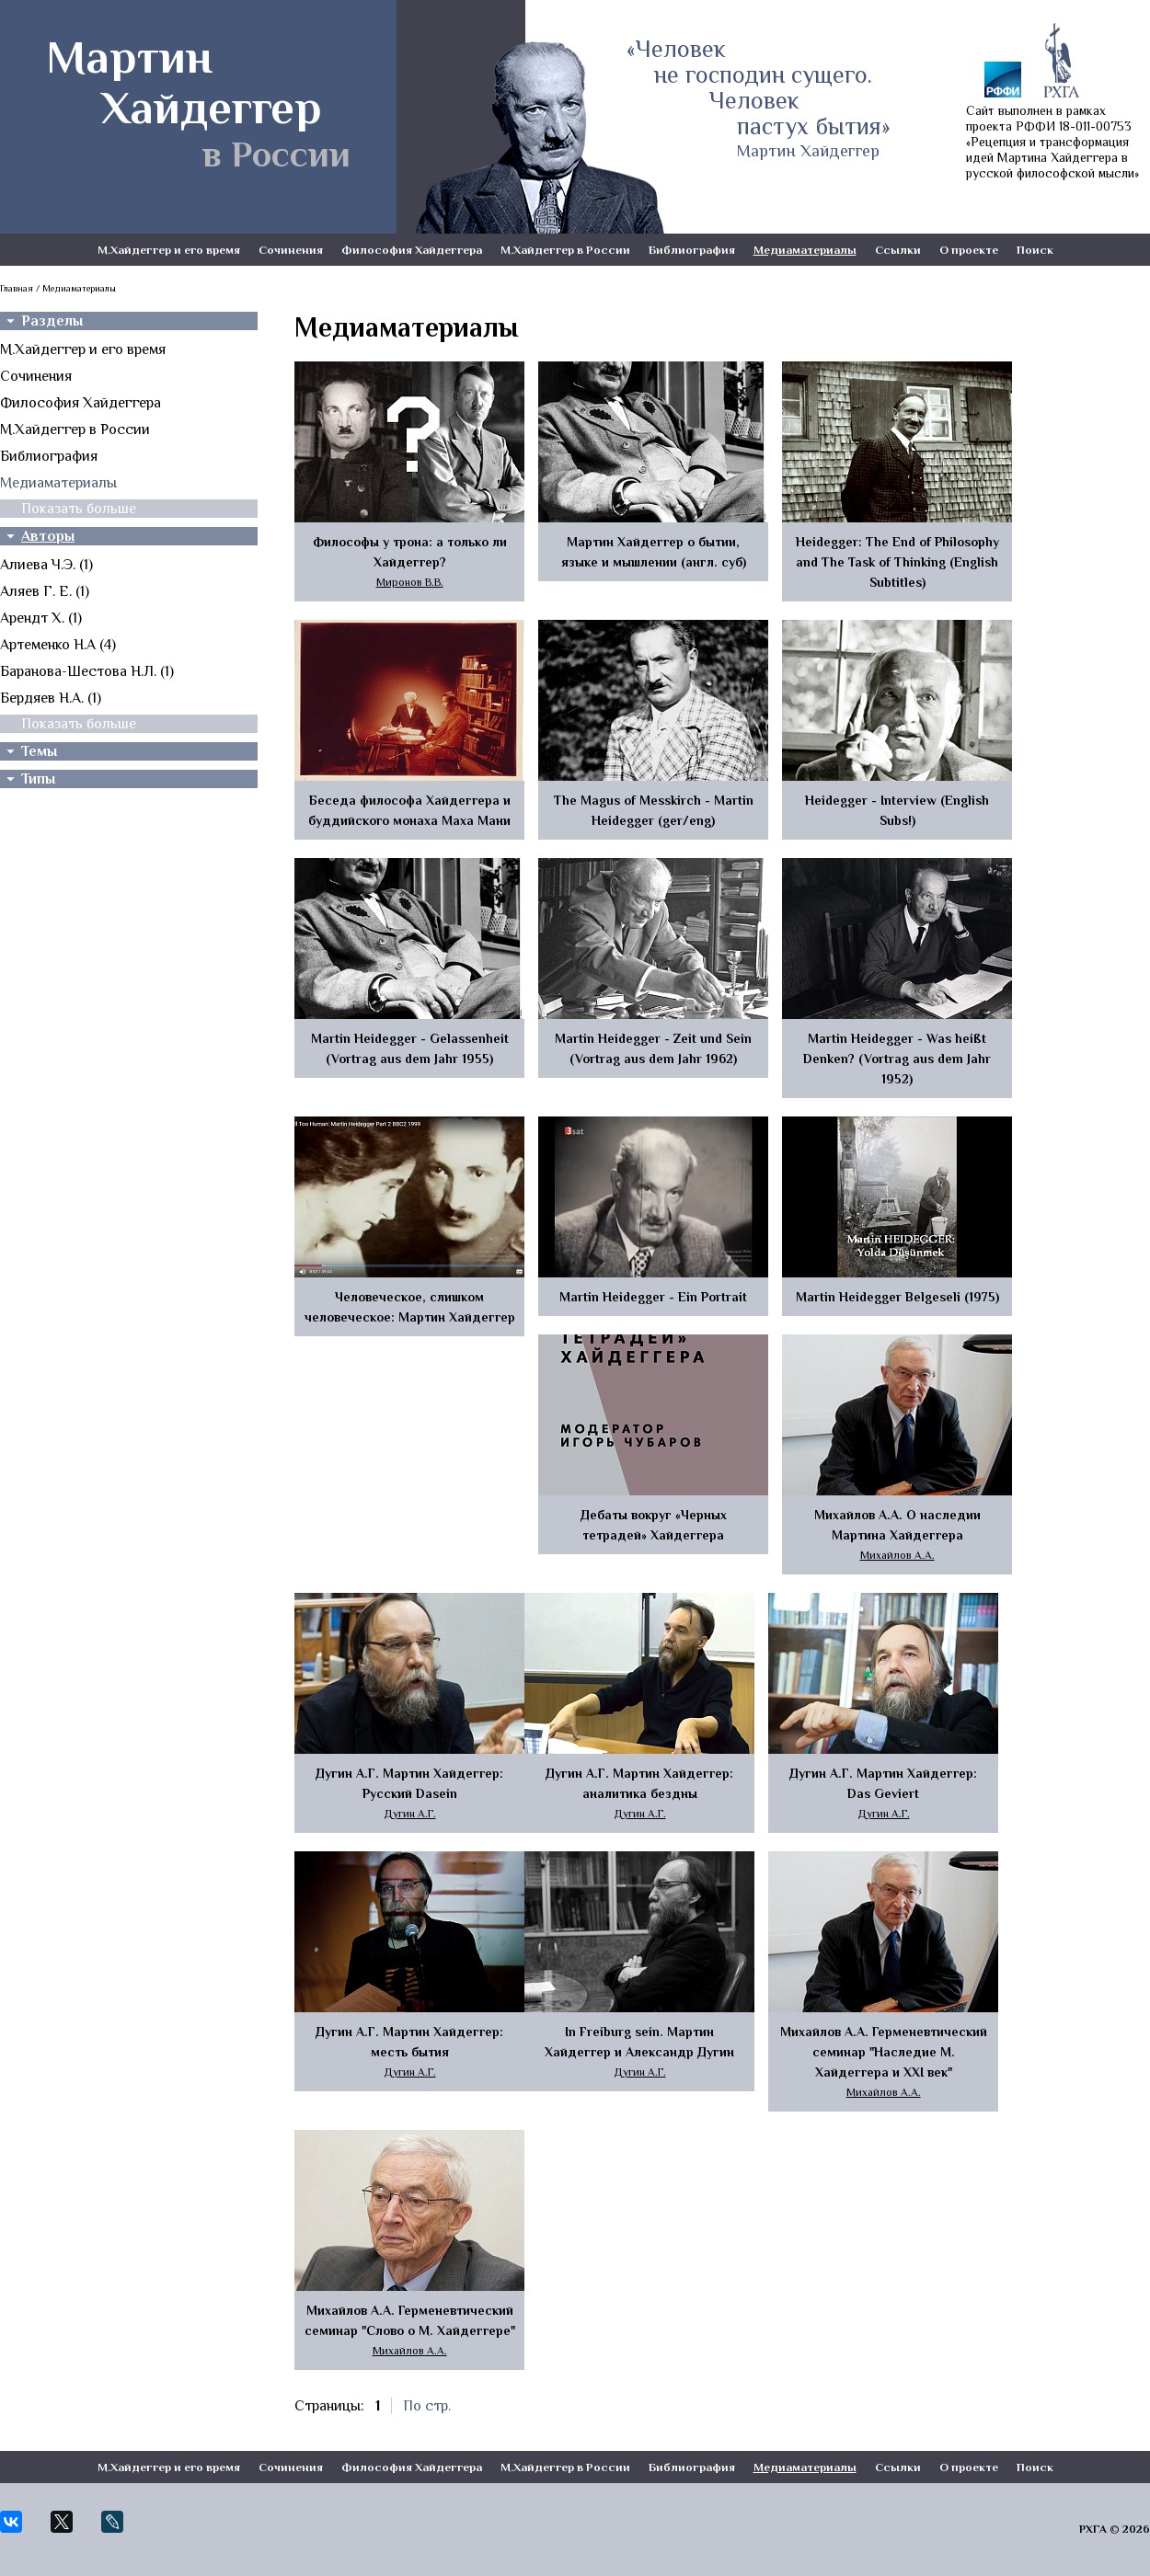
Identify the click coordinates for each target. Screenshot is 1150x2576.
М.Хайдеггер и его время (169, 250)
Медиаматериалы (805, 250)
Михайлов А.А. (897, 1555)
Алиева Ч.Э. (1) (46, 564)
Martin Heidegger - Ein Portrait (653, 1296)
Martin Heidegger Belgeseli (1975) (897, 1296)
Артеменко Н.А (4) (58, 644)
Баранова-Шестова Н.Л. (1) (87, 671)
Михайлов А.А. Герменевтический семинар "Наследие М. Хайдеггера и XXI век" (883, 2051)
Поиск (1035, 250)
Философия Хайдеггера (411, 250)
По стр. (427, 2406)
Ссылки (898, 250)
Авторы (48, 536)
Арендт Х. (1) (41, 618)
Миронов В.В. (409, 582)
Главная (16, 288)
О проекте (968, 250)
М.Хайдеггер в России (565, 250)
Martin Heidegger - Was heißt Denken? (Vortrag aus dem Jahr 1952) (897, 1058)
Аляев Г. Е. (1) (44, 591)
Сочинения (291, 250)
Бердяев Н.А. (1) (50, 698)
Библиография (692, 250)
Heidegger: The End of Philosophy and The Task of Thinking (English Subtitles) (897, 562)
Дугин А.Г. (410, 1813)
